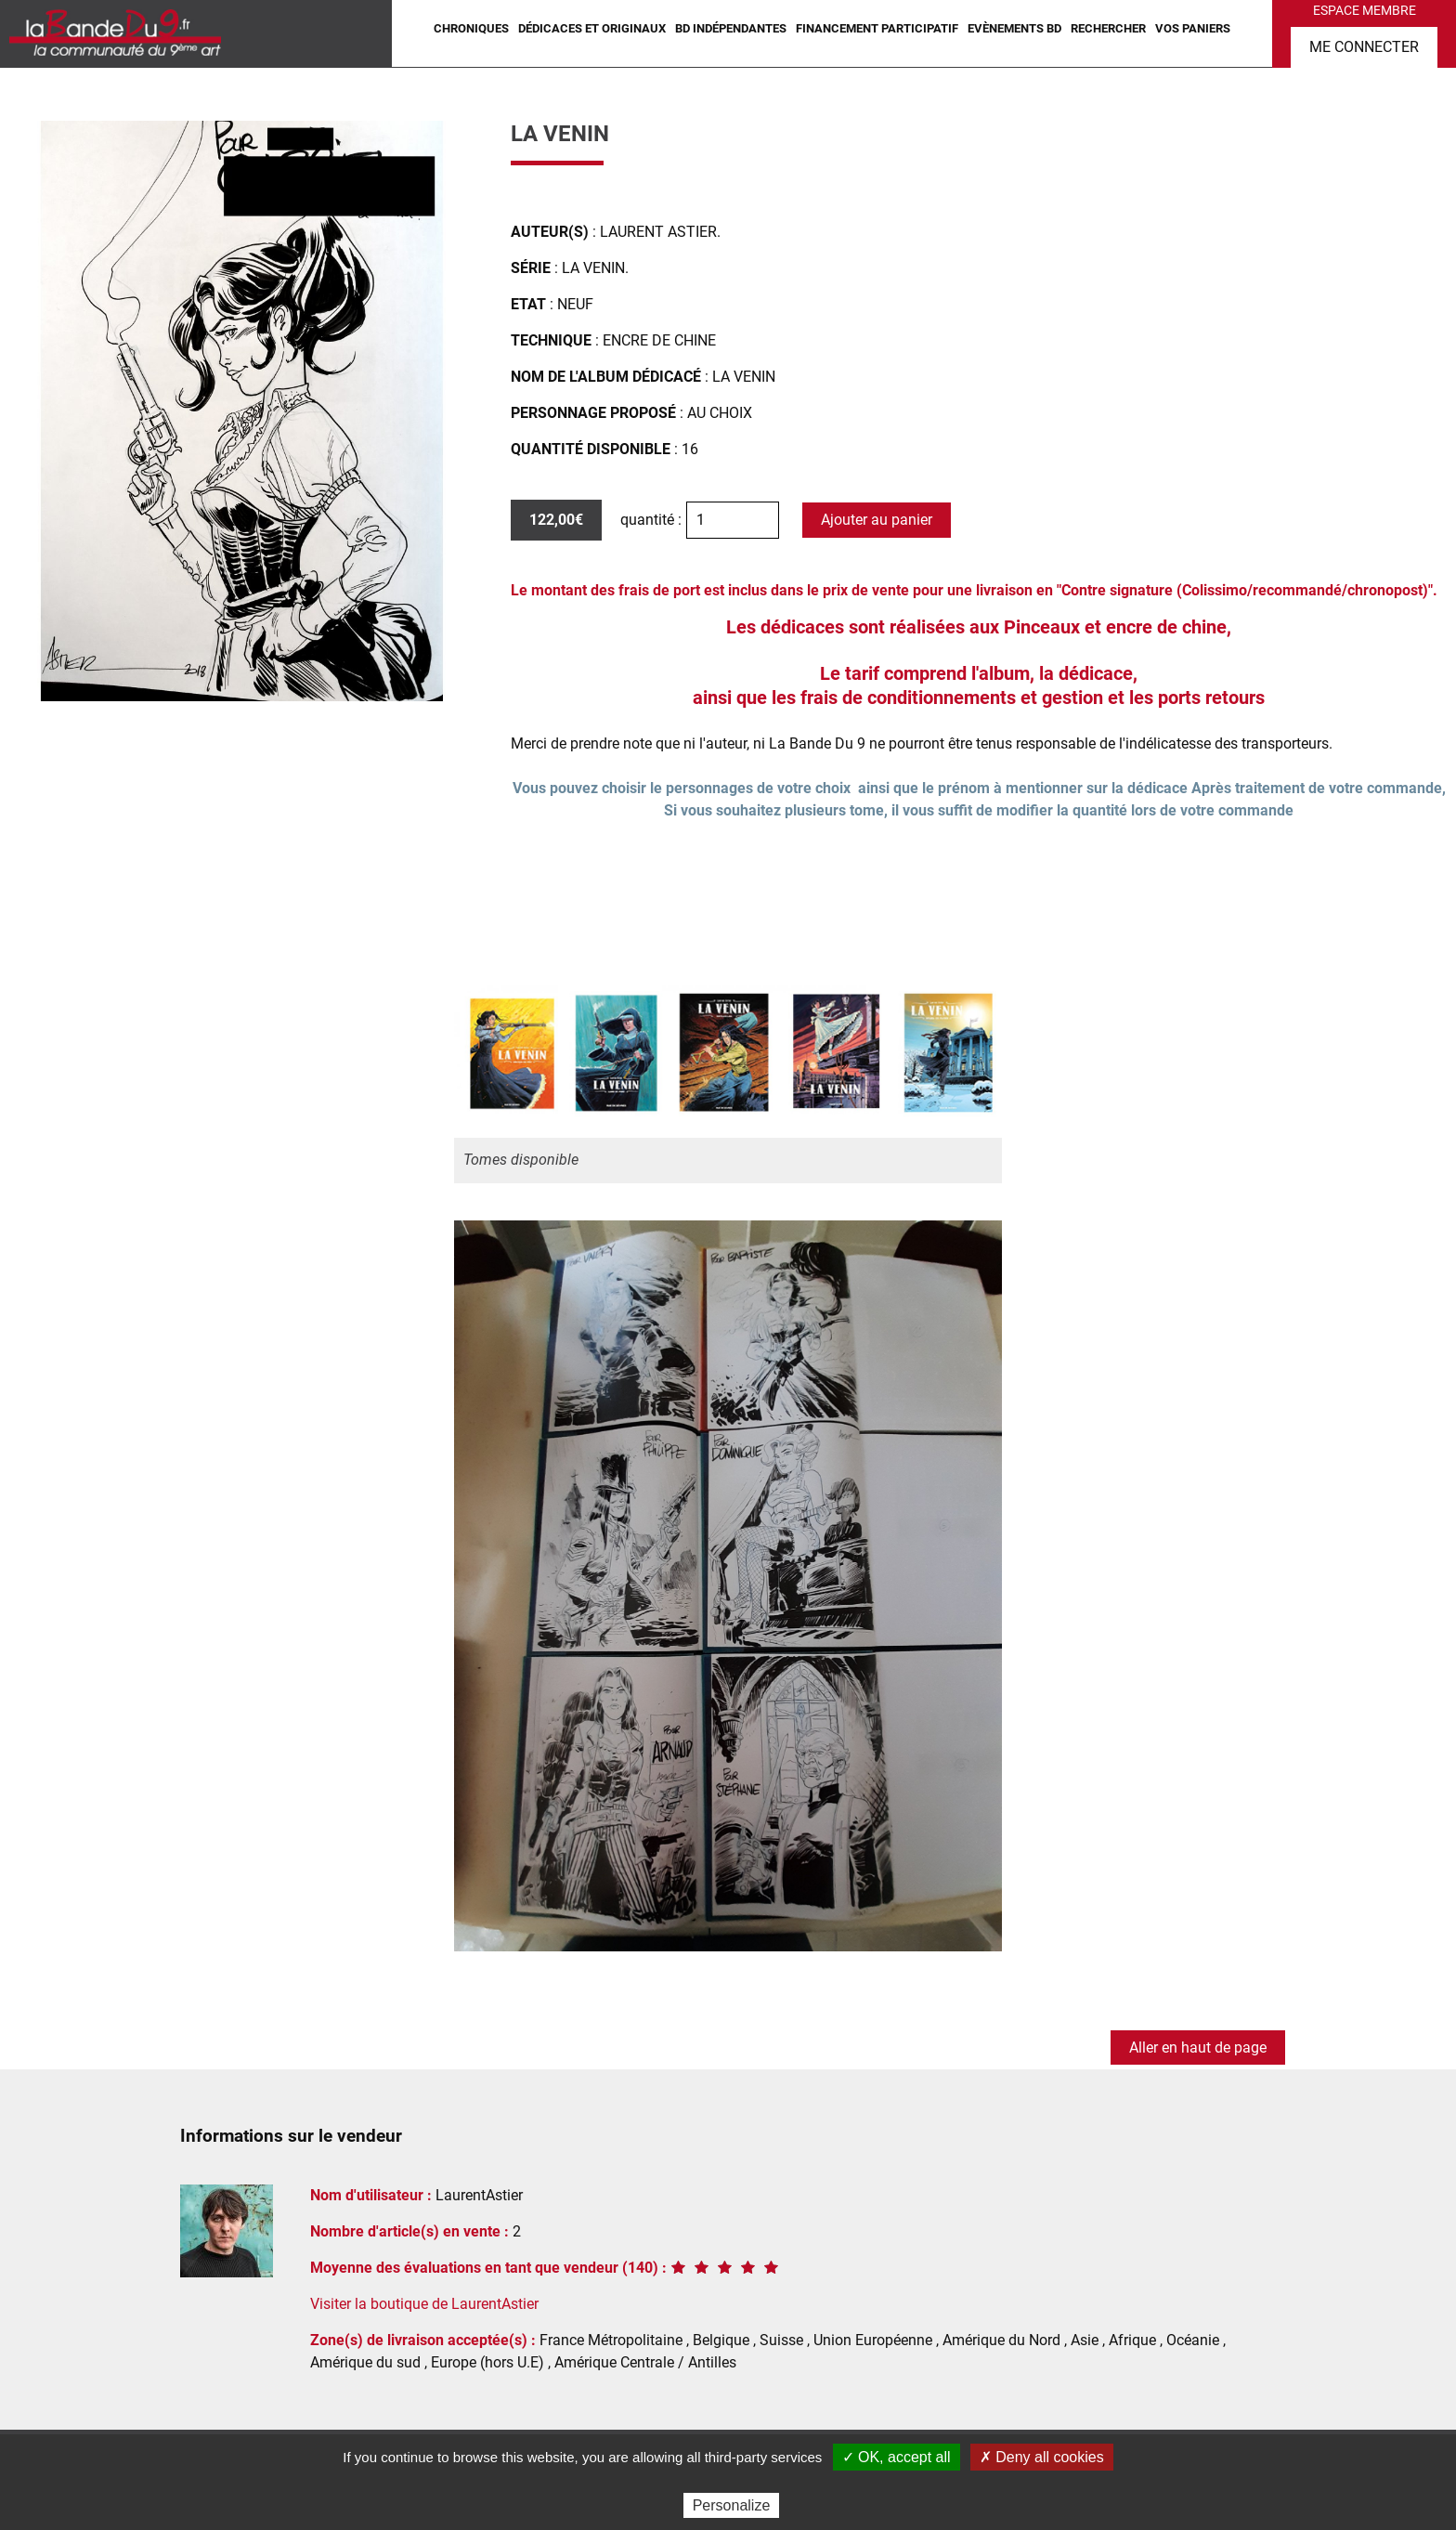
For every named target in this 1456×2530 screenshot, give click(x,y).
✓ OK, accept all (896, 2457)
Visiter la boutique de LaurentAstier (424, 2304)
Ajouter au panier (876, 519)
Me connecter (1364, 47)
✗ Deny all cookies (1042, 2457)
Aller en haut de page (1198, 2047)
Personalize (732, 2505)
